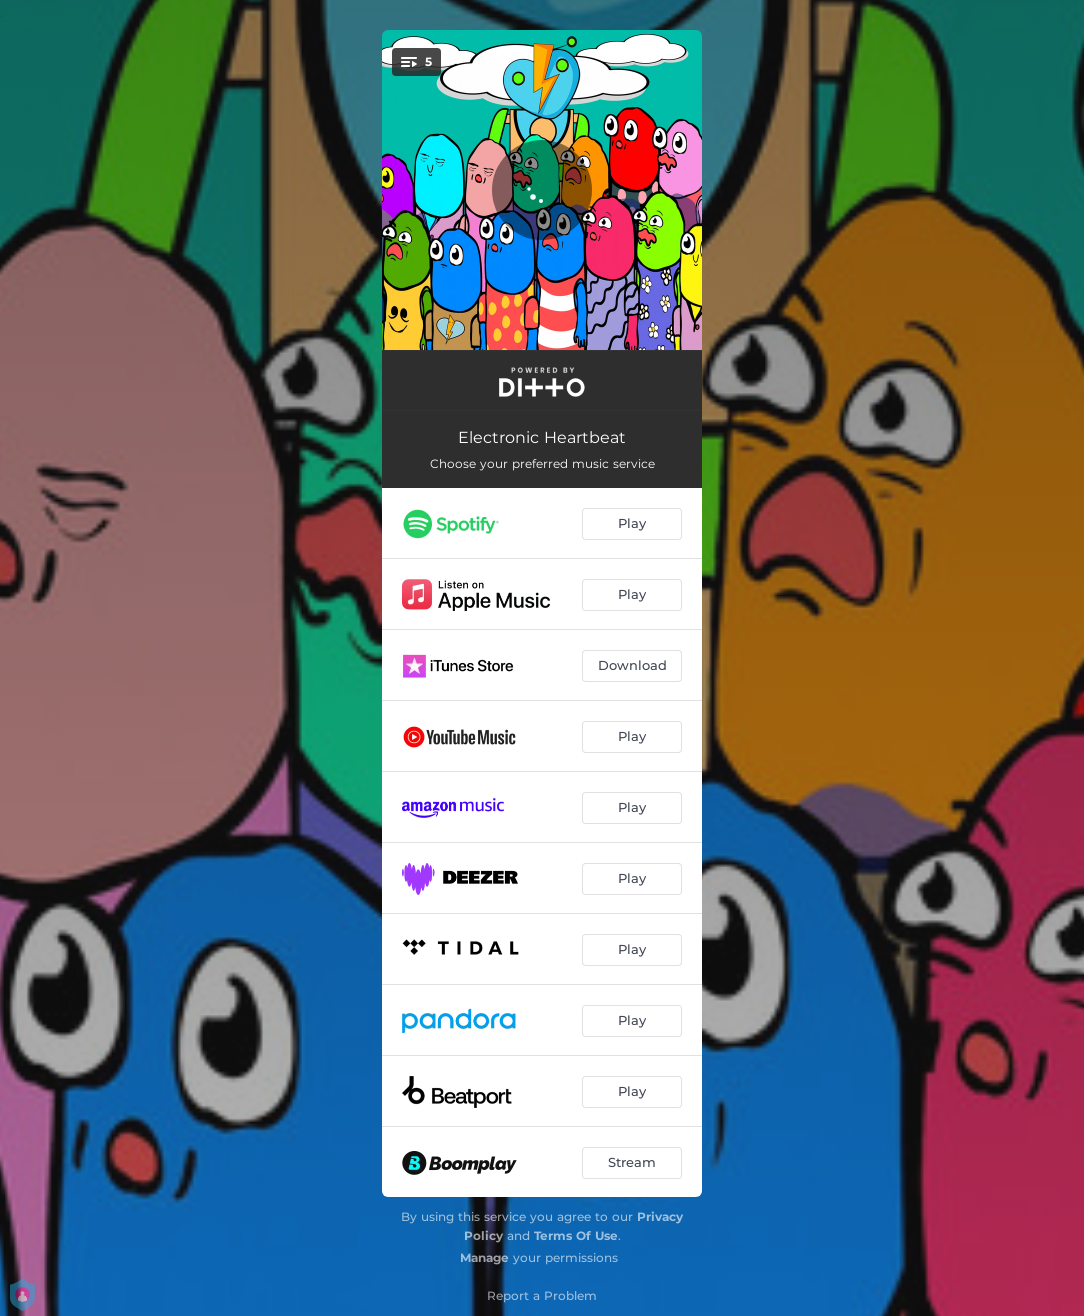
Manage (484, 1257)
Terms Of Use (576, 1235)
